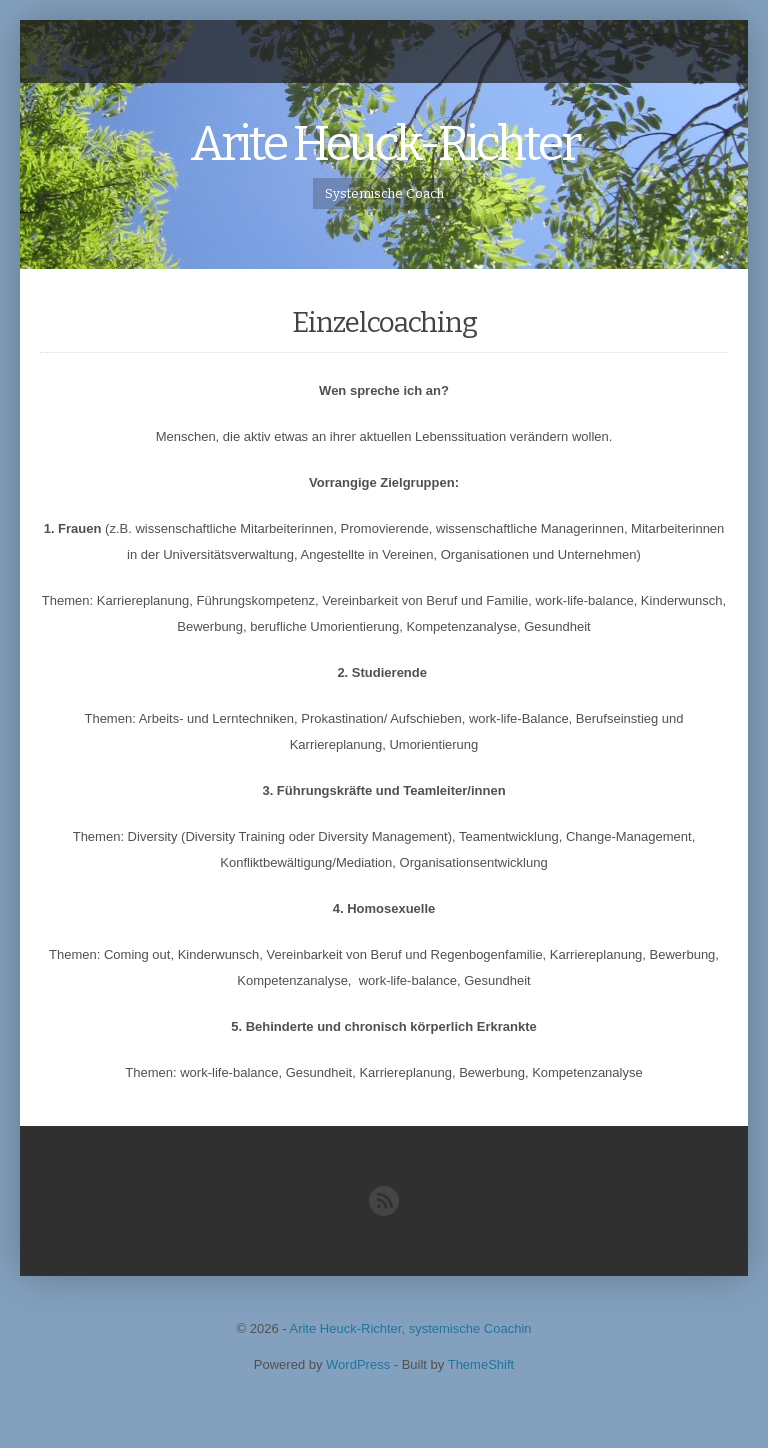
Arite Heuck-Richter (384, 144)
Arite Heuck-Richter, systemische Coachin (410, 1328)
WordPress (358, 1364)
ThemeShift (481, 1364)
